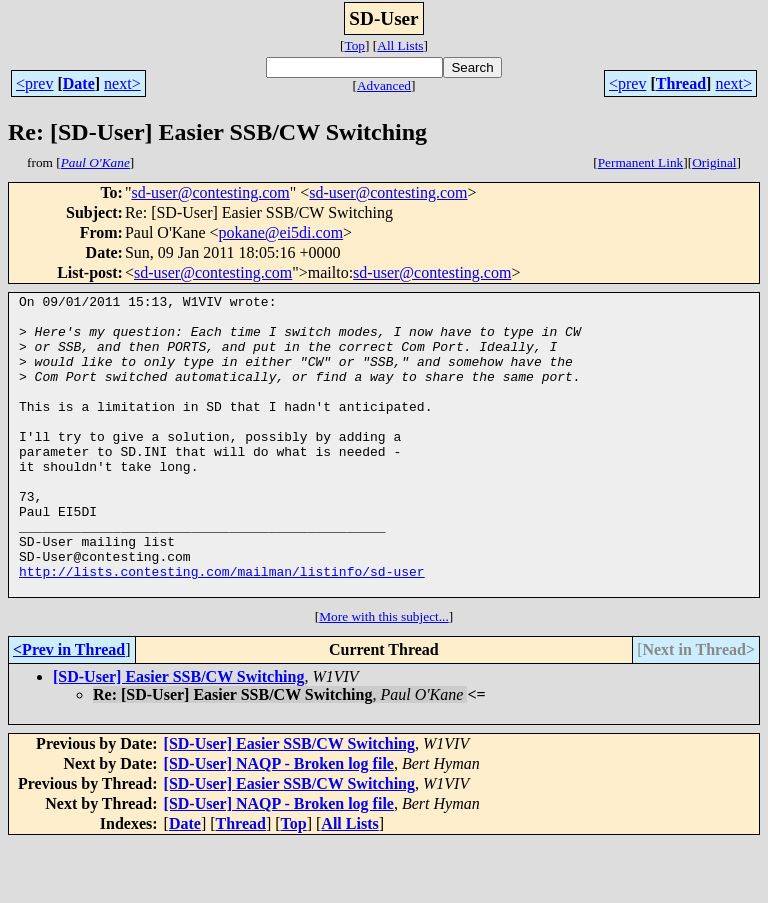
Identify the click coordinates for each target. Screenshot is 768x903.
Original (714, 162)
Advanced (384, 85)
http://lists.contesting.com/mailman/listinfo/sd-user (222, 628)
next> (122, 83)
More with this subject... (384, 676)
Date (79, 83)
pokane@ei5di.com (281, 232)
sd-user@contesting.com (210, 192)
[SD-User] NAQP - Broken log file (279, 823)
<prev (34, 83)
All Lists (400, 45)
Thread (681, 83)
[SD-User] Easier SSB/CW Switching (178, 736)
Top (354, 45)
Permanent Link (641, 162)
